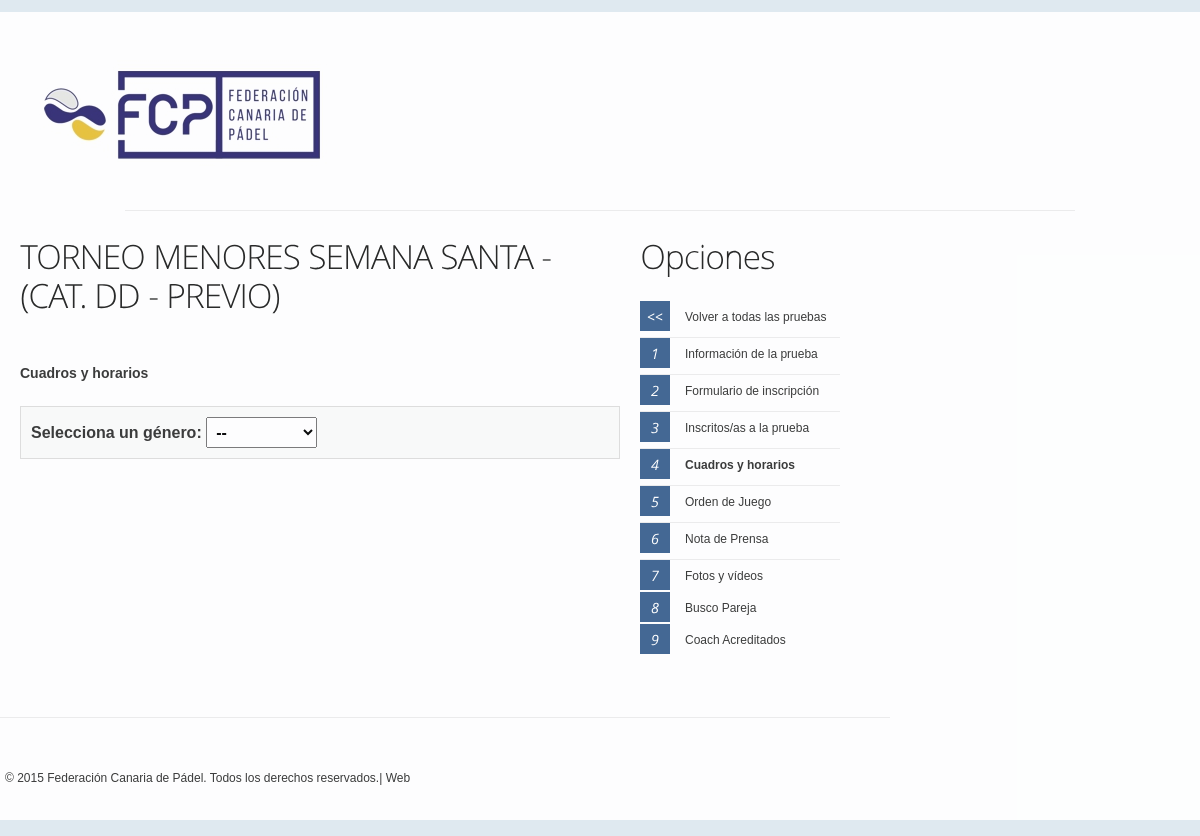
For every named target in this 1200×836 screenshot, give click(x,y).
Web (398, 778)
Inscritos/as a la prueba (747, 428)
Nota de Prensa (726, 539)
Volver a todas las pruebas (755, 317)
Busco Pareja (720, 608)
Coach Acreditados (735, 640)
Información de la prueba (751, 354)
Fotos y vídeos (724, 576)
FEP (192, 120)
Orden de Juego (728, 502)
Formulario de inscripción (752, 391)
